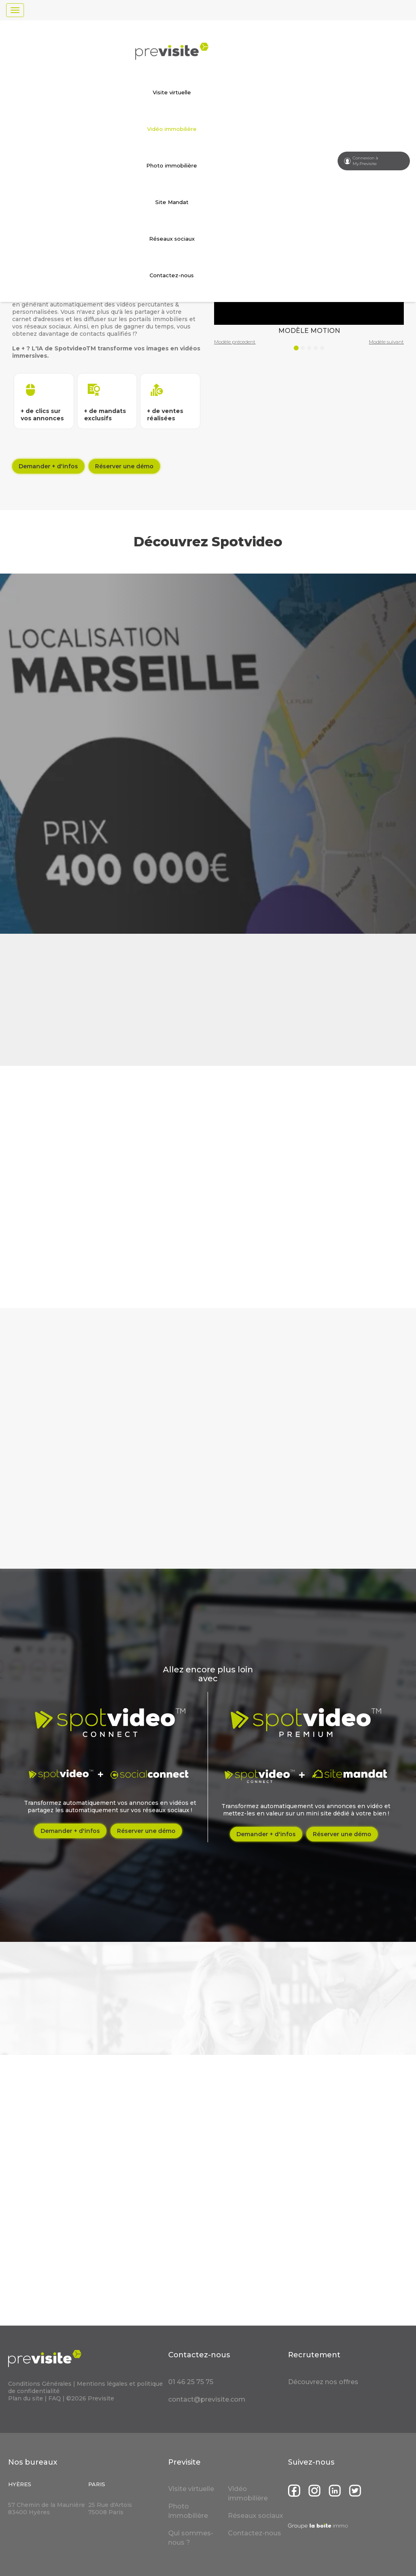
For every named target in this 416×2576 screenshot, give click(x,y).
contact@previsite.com (206, 2399)
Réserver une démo (124, 466)
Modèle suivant (386, 342)
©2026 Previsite (90, 2398)
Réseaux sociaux (172, 238)
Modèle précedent (235, 342)
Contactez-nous (172, 275)
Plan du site (25, 2398)
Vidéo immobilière (172, 129)
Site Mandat (171, 202)
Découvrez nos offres (323, 2382)
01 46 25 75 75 (190, 2382)
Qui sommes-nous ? (190, 2537)
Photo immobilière (171, 165)
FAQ (54, 2398)
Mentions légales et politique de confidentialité (85, 2387)
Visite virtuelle (172, 92)
